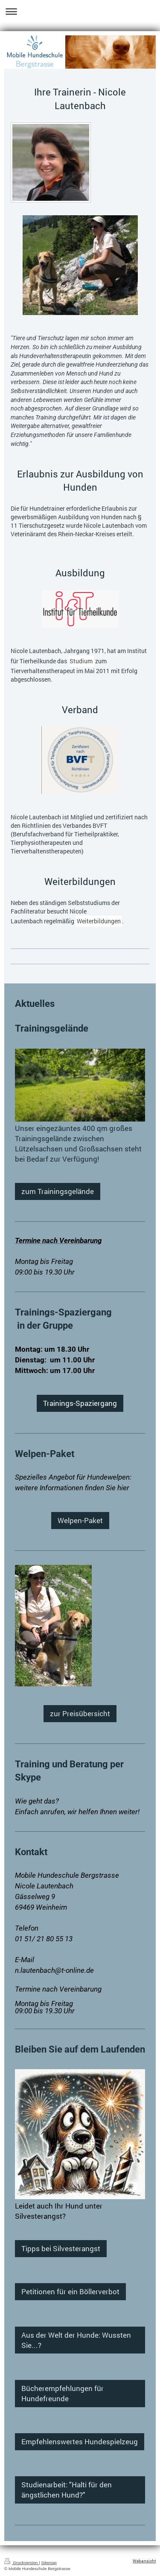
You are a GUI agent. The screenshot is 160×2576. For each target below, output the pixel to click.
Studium (81, 661)
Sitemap (48, 2562)
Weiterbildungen (99, 921)
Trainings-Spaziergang (80, 1403)
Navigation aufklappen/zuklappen (80, 11)
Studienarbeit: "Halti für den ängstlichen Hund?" (66, 2490)
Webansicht (144, 2561)
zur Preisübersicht (80, 1713)
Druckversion (21, 2562)
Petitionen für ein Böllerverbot (70, 2291)
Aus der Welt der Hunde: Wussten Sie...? (76, 2340)
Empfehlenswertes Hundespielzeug (79, 2441)
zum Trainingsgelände (57, 1191)
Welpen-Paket (80, 1520)
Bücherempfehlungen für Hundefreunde (62, 2393)
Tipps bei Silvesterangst (60, 2248)
